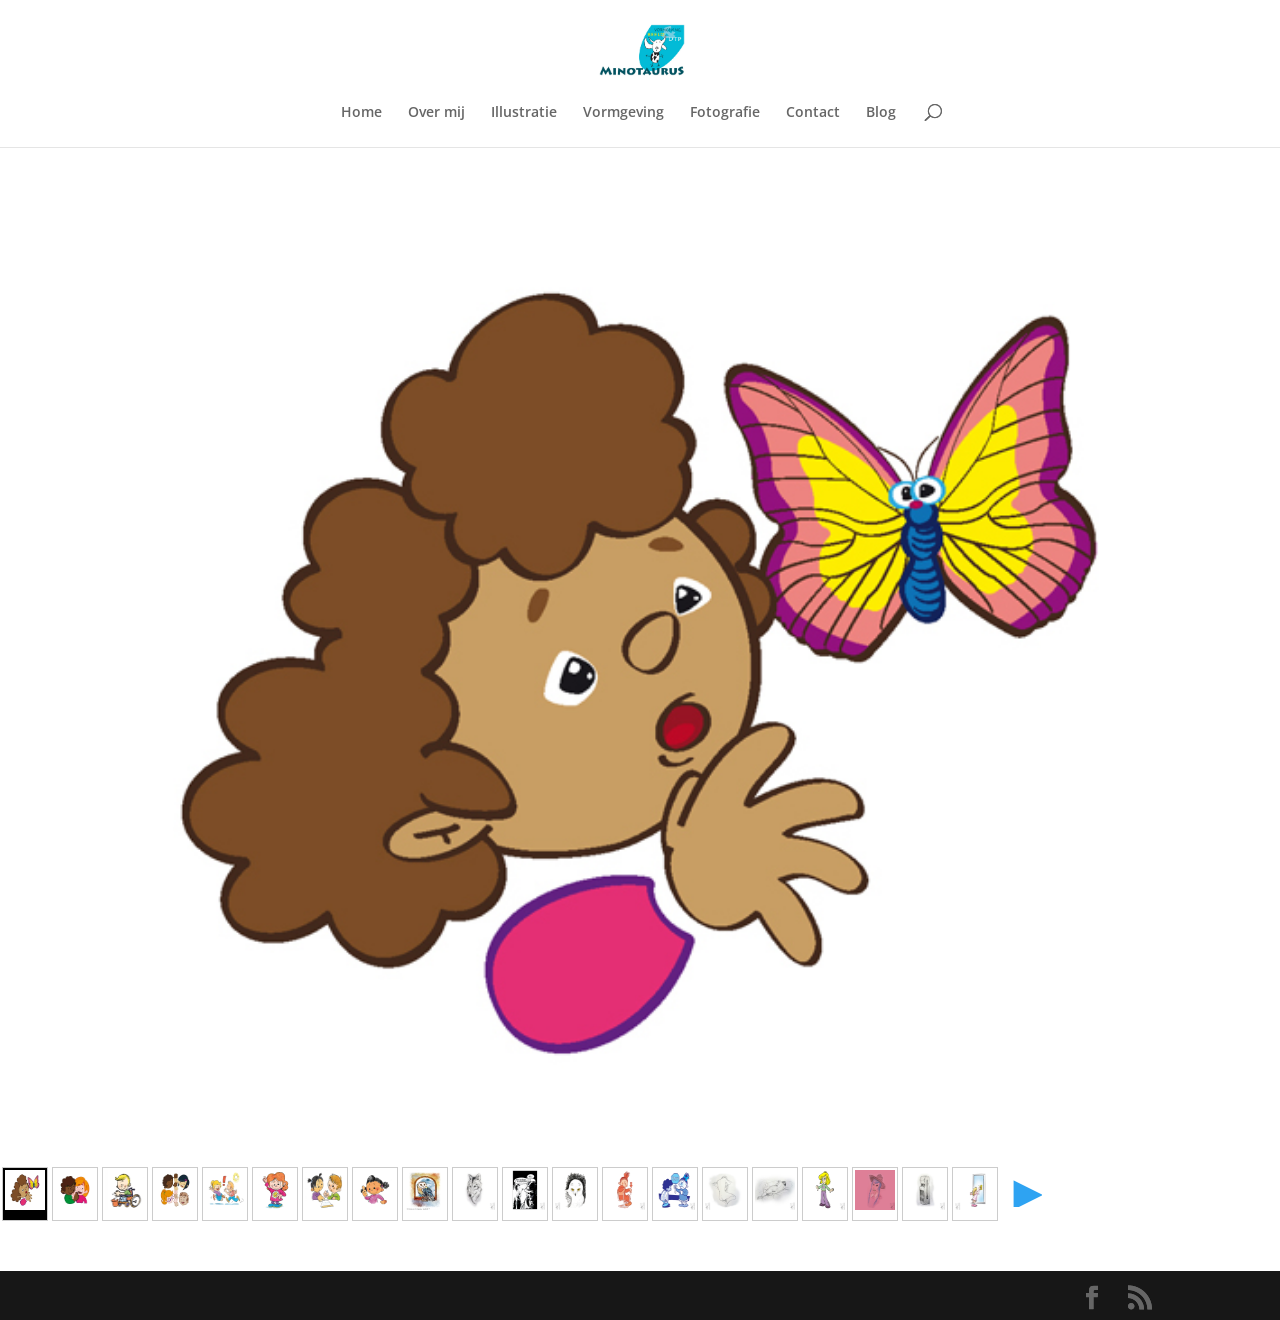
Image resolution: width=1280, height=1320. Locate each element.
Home (361, 113)
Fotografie (725, 113)
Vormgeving (623, 113)
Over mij (436, 113)
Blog (881, 113)
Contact (813, 113)
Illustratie (524, 113)
